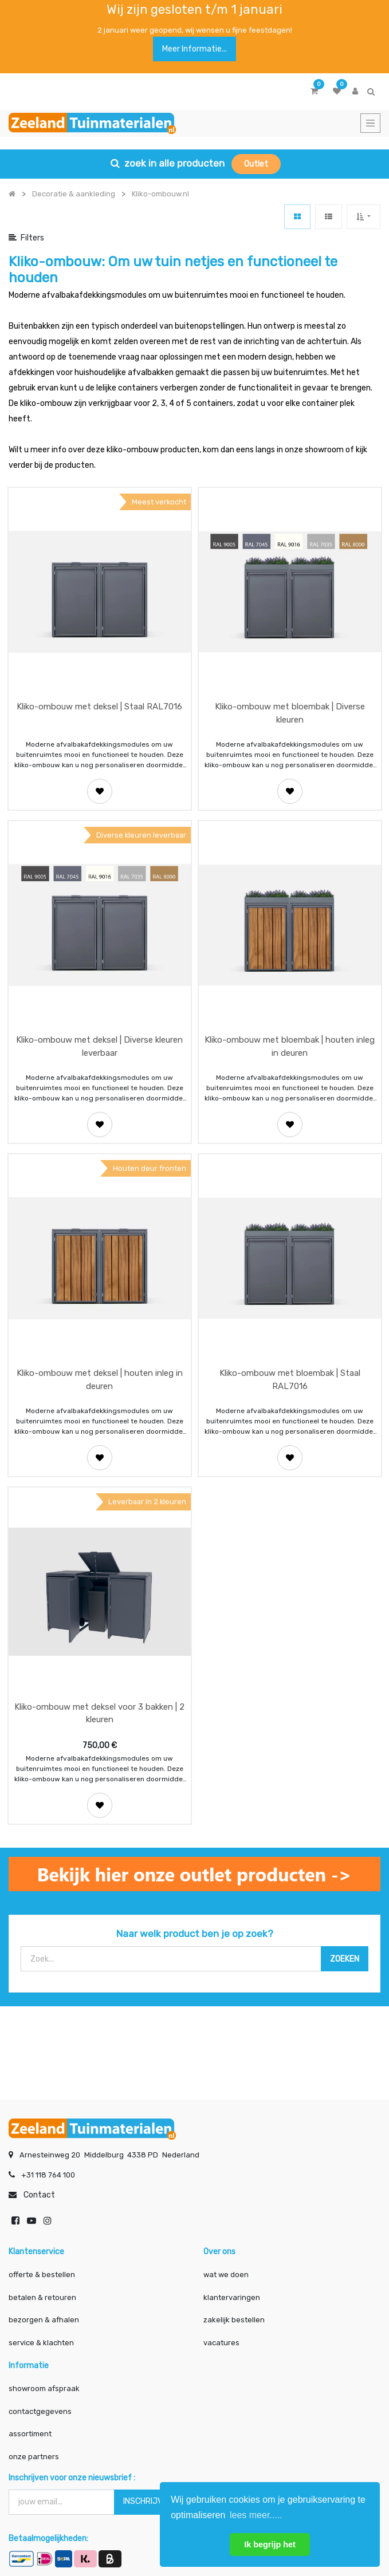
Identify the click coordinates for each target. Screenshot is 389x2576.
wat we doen (226, 2273)
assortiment (30, 2432)
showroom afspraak (44, 2386)
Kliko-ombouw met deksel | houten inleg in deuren (100, 1379)
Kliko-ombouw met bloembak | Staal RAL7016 (289, 1379)
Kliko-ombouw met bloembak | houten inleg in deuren (290, 1046)
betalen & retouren (42, 2295)
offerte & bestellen (43, 2273)
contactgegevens (40, 2409)
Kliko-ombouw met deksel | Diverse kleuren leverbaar (99, 1046)
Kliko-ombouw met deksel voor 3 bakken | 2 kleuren (99, 1713)
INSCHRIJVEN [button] (147, 2500)
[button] (363, 216)
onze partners (34, 2455)
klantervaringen (231, 2295)
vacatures (221, 2341)
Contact (39, 2193)
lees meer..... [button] (256, 2515)
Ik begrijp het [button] (270, 2544)
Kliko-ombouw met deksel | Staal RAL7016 (99, 706)
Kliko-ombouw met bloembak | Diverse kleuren (290, 713)
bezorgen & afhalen (44, 2318)
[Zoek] (344, 1959)
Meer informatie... (194, 49)
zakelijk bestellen (234, 2318)
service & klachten (41, 2341)
